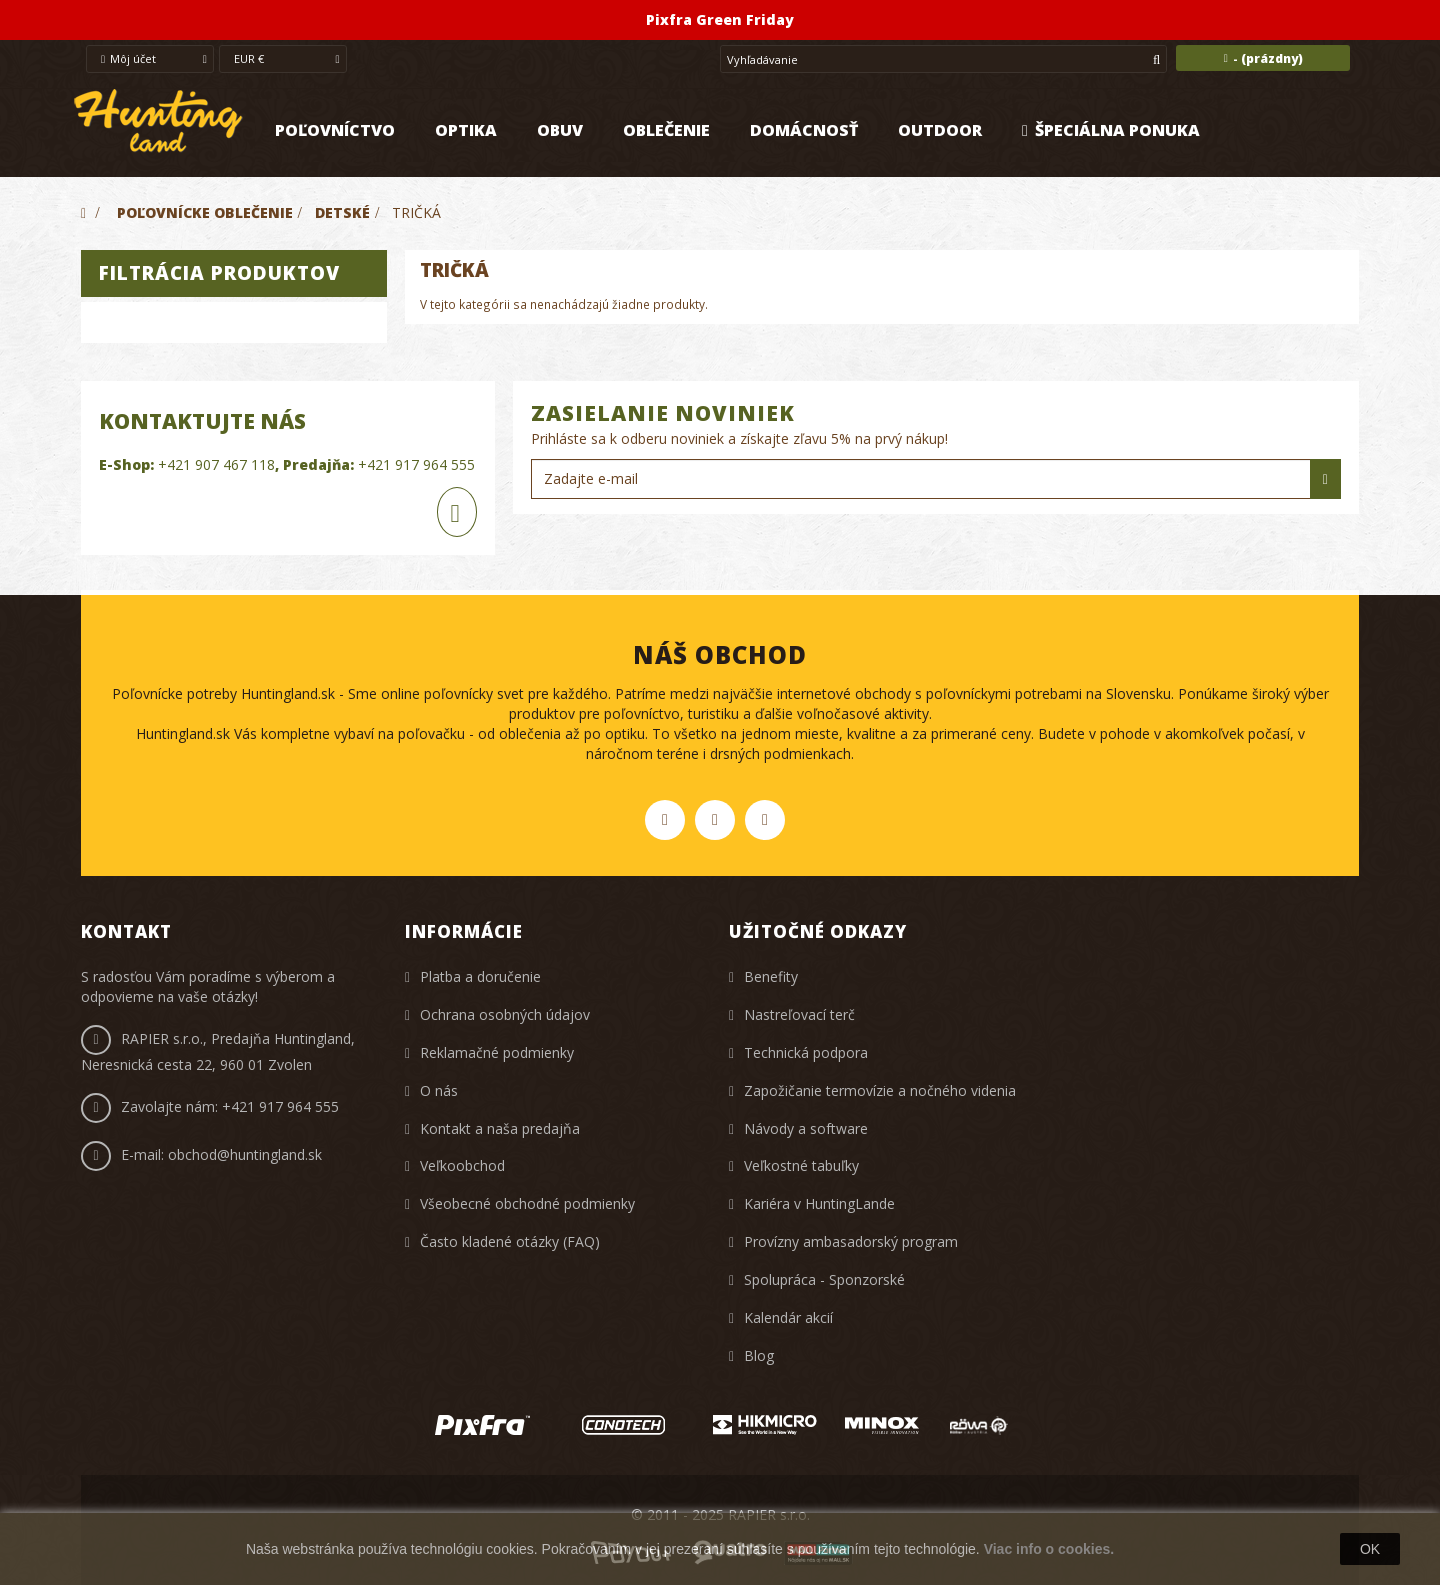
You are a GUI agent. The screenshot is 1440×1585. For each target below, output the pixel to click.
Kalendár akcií (788, 1317)
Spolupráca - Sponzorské (824, 1279)
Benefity (771, 976)
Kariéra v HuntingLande (819, 1203)
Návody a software (806, 1128)
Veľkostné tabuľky (801, 1165)
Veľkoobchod (462, 1165)
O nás (439, 1090)
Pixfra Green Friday (720, 19)
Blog (759, 1355)
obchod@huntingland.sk (245, 1154)
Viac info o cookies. (1049, 1549)
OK (1370, 1549)
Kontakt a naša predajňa (500, 1128)
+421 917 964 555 (416, 464)
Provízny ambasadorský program (851, 1241)
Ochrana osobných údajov (505, 1014)
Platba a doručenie (480, 976)
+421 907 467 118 (216, 464)
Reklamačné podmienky (497, 1052)
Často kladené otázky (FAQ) (510, 1241)
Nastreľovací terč (799, 1014)
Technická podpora (806, 1052)
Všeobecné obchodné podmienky (527, 1203)
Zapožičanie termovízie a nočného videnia (880, 1090)
